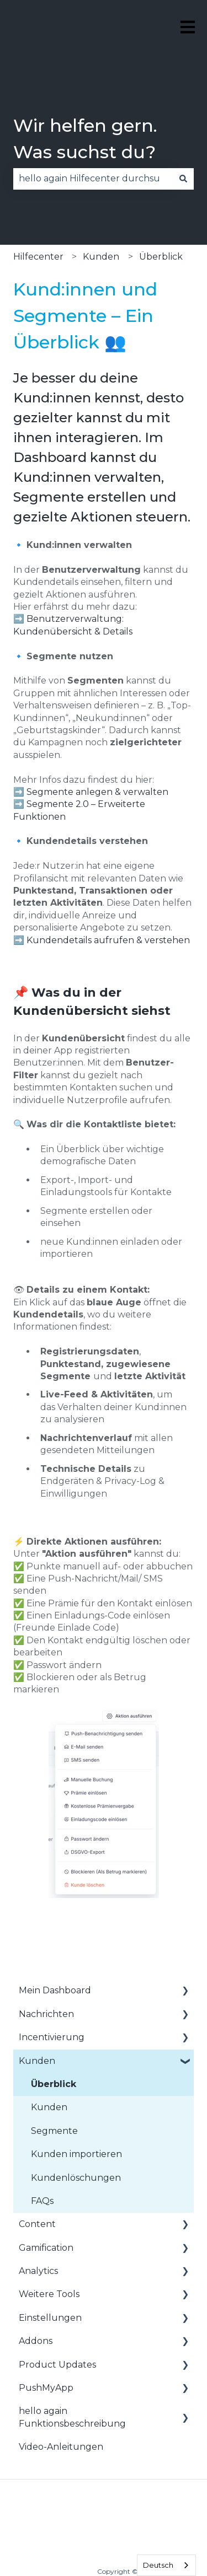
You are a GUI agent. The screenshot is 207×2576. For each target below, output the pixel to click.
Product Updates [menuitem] (57, 2364)
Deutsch (158, 2565)
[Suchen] (183, 178)
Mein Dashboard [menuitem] (55, 1990)
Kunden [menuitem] (37, 2061)
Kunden (101, 256)
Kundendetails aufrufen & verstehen (108, 940)
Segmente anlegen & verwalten (97, 792)
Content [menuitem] (37, 2224)
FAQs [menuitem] (42, 2201)
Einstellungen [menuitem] (50, 2318)
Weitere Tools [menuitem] (49, 2294)
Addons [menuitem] (35, 2341)
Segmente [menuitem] (54, 2131)
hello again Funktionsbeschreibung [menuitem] (72, 2417)
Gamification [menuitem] (46, 2247)
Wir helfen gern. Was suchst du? (85, 139)
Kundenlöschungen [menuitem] (76, 2177)
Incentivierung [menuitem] (51, 2037)
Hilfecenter (38, 256)
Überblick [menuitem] (53, 2084)
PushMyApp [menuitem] (46, 2388)
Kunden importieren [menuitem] (76, 2154)
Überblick (161, 256)
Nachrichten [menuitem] (46, 2014)
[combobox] (93, 178)
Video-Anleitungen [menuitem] (61, 2446)
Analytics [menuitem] (38, 2271)
